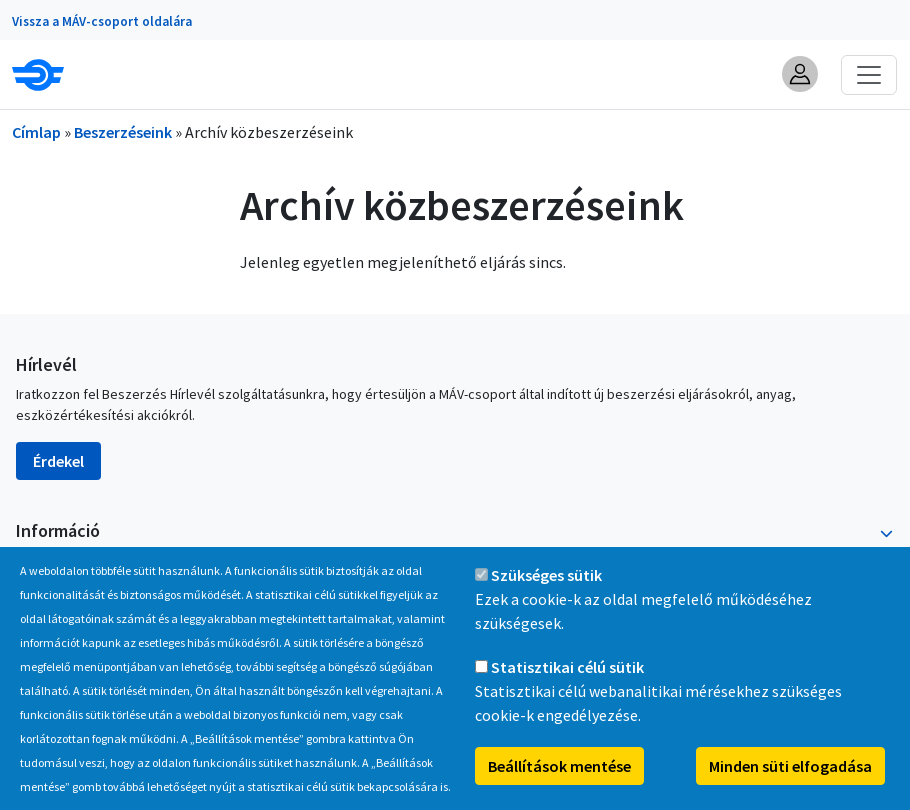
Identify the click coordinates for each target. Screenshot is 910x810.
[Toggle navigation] (869, 75)
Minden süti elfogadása (790, 785)
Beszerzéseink (123, 132)
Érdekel (58, 461)
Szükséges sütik (546, 594)
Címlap (36, 132)
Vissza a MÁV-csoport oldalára (102, 21)
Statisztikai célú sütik (567, 686)
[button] (800, 74)
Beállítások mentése (559, 785)
